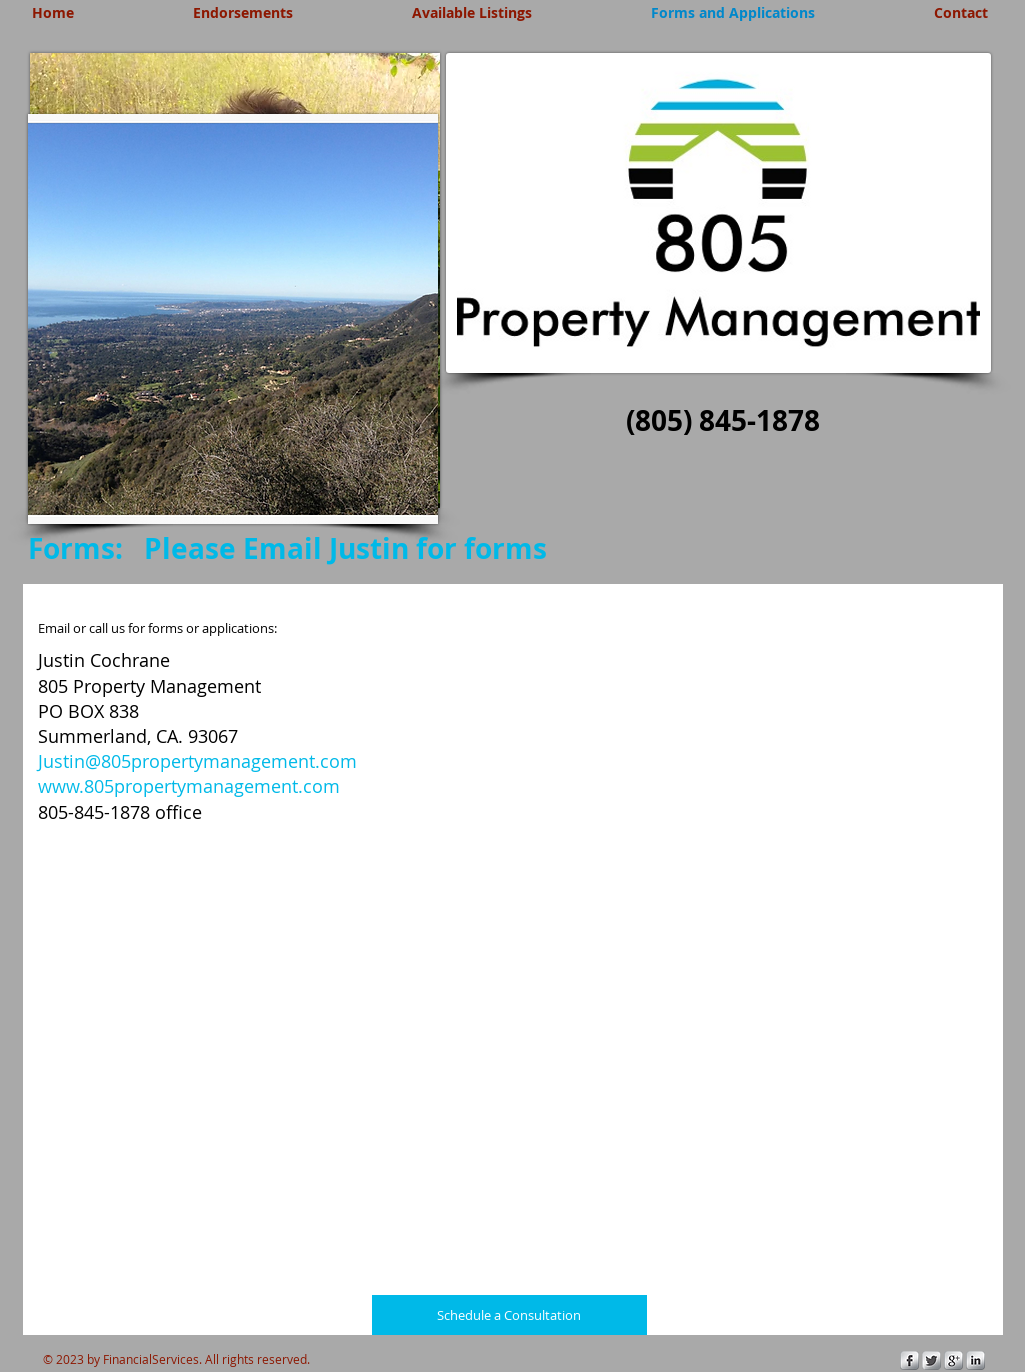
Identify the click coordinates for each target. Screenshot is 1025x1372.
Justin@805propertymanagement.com (197, 761)
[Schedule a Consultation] (509, 1315)
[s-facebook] (909, 1360)
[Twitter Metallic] (931, 1360)
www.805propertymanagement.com (189, 786)
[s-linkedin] (975, 1360)
